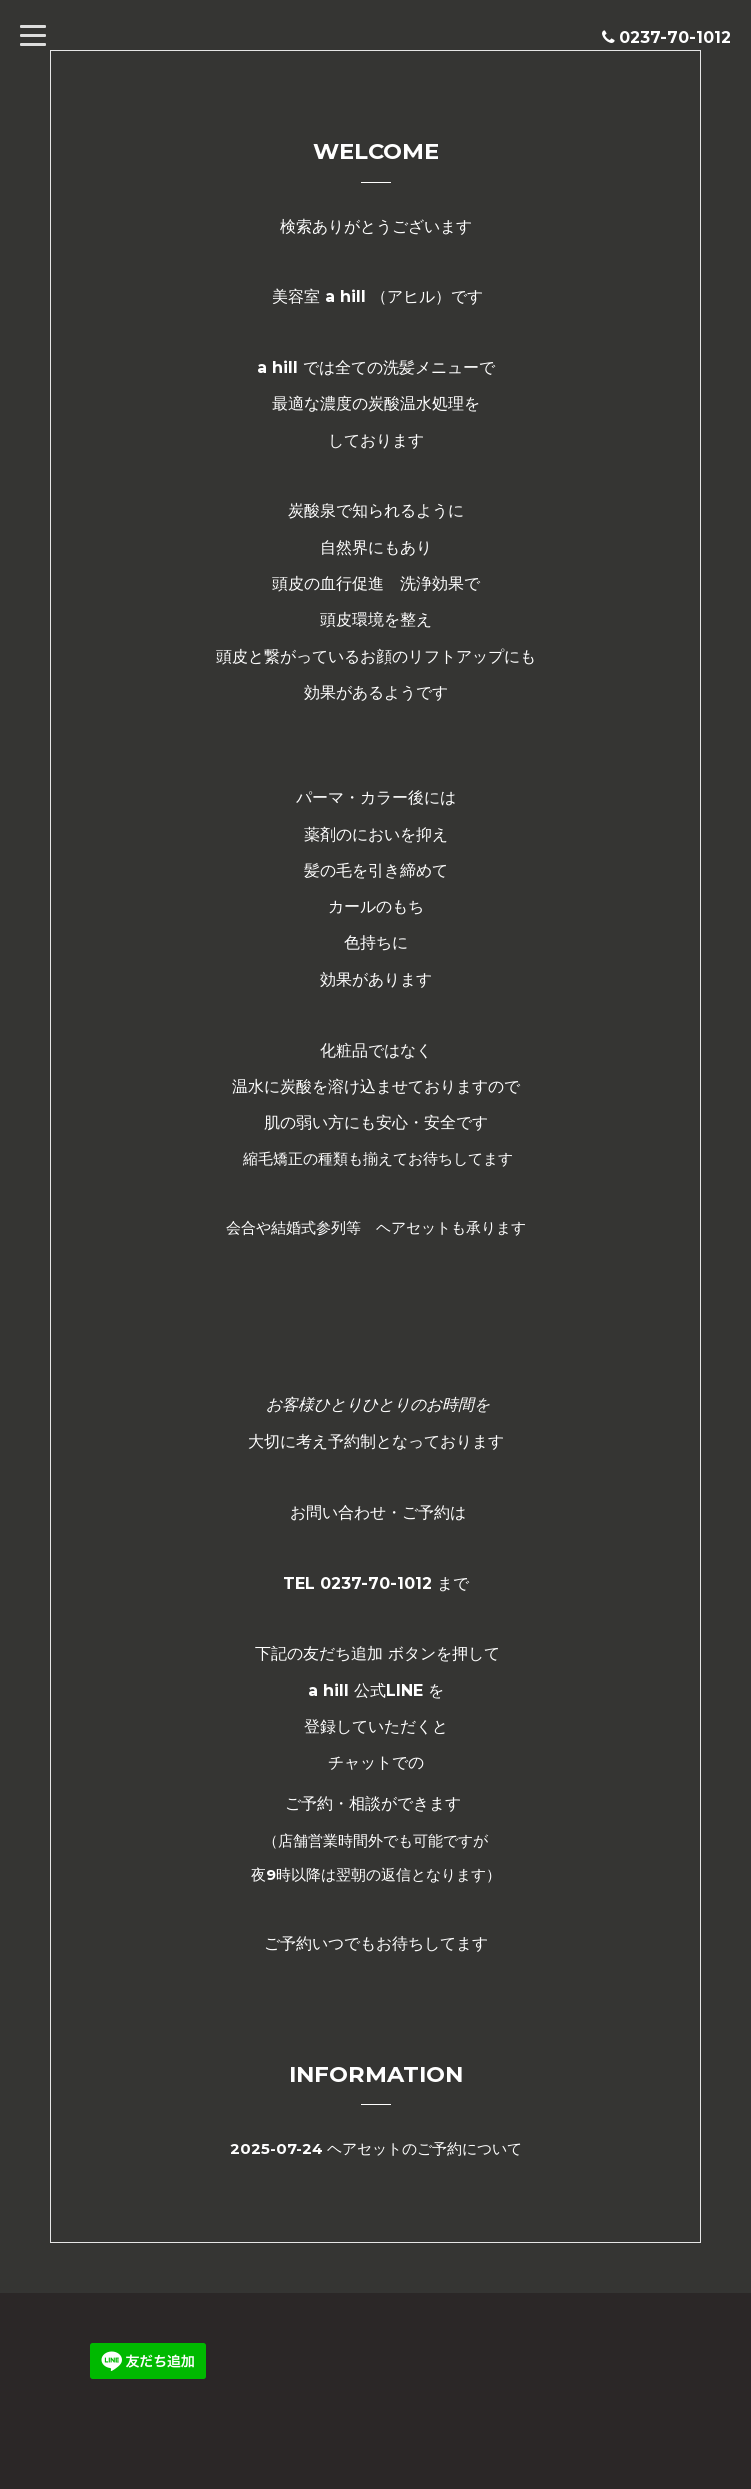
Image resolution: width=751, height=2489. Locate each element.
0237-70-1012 (675, 37)
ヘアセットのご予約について (424, 2148)
